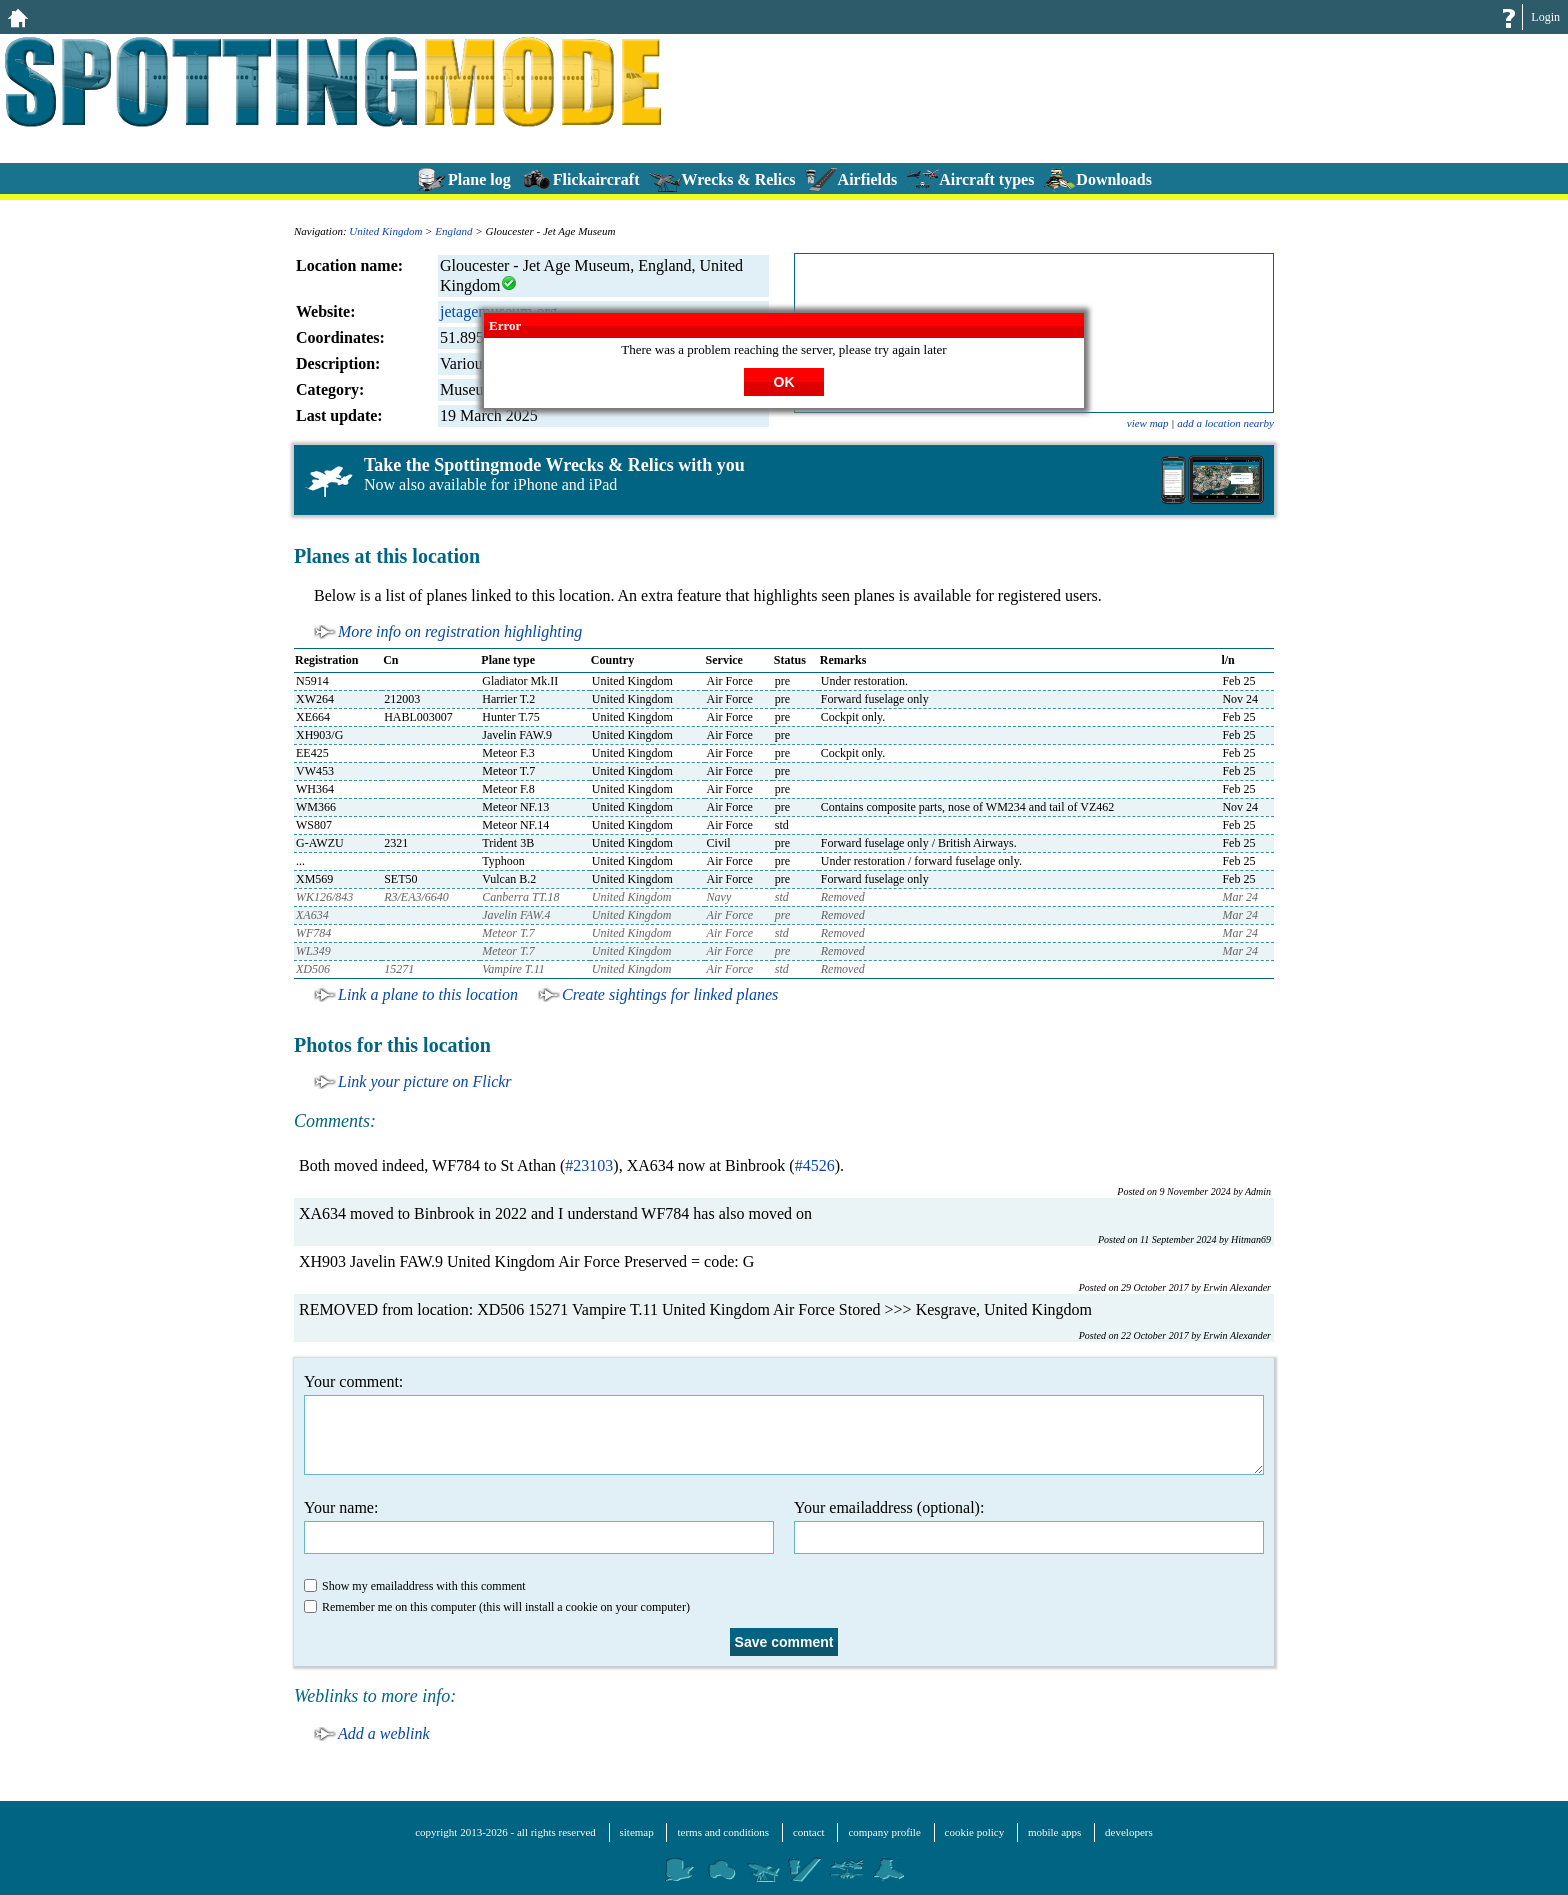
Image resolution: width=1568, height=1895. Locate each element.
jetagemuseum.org (498, 311)
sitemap (637, 1832)
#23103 (589, 1165)
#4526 (815, 1165)
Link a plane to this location (428, 994)
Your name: (539, 1526)
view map (1148, 423)
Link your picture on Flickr (425, 1081)
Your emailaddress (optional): (1029, 1526)
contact (809, 1832)
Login (1545, 17)
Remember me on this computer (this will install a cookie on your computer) (497, 1607)
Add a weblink (384, 1733)
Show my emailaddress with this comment (415, 1586)
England (453, 231)
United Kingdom (385, 231)
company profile (884, 1832)
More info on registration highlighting (460, 631)
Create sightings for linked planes (670, 994)
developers (1129, 1832)
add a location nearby (1225, 423)
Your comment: (784, 1424)
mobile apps (1054, 1832)
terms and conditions (723, 1832)
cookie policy (975, 1832)
